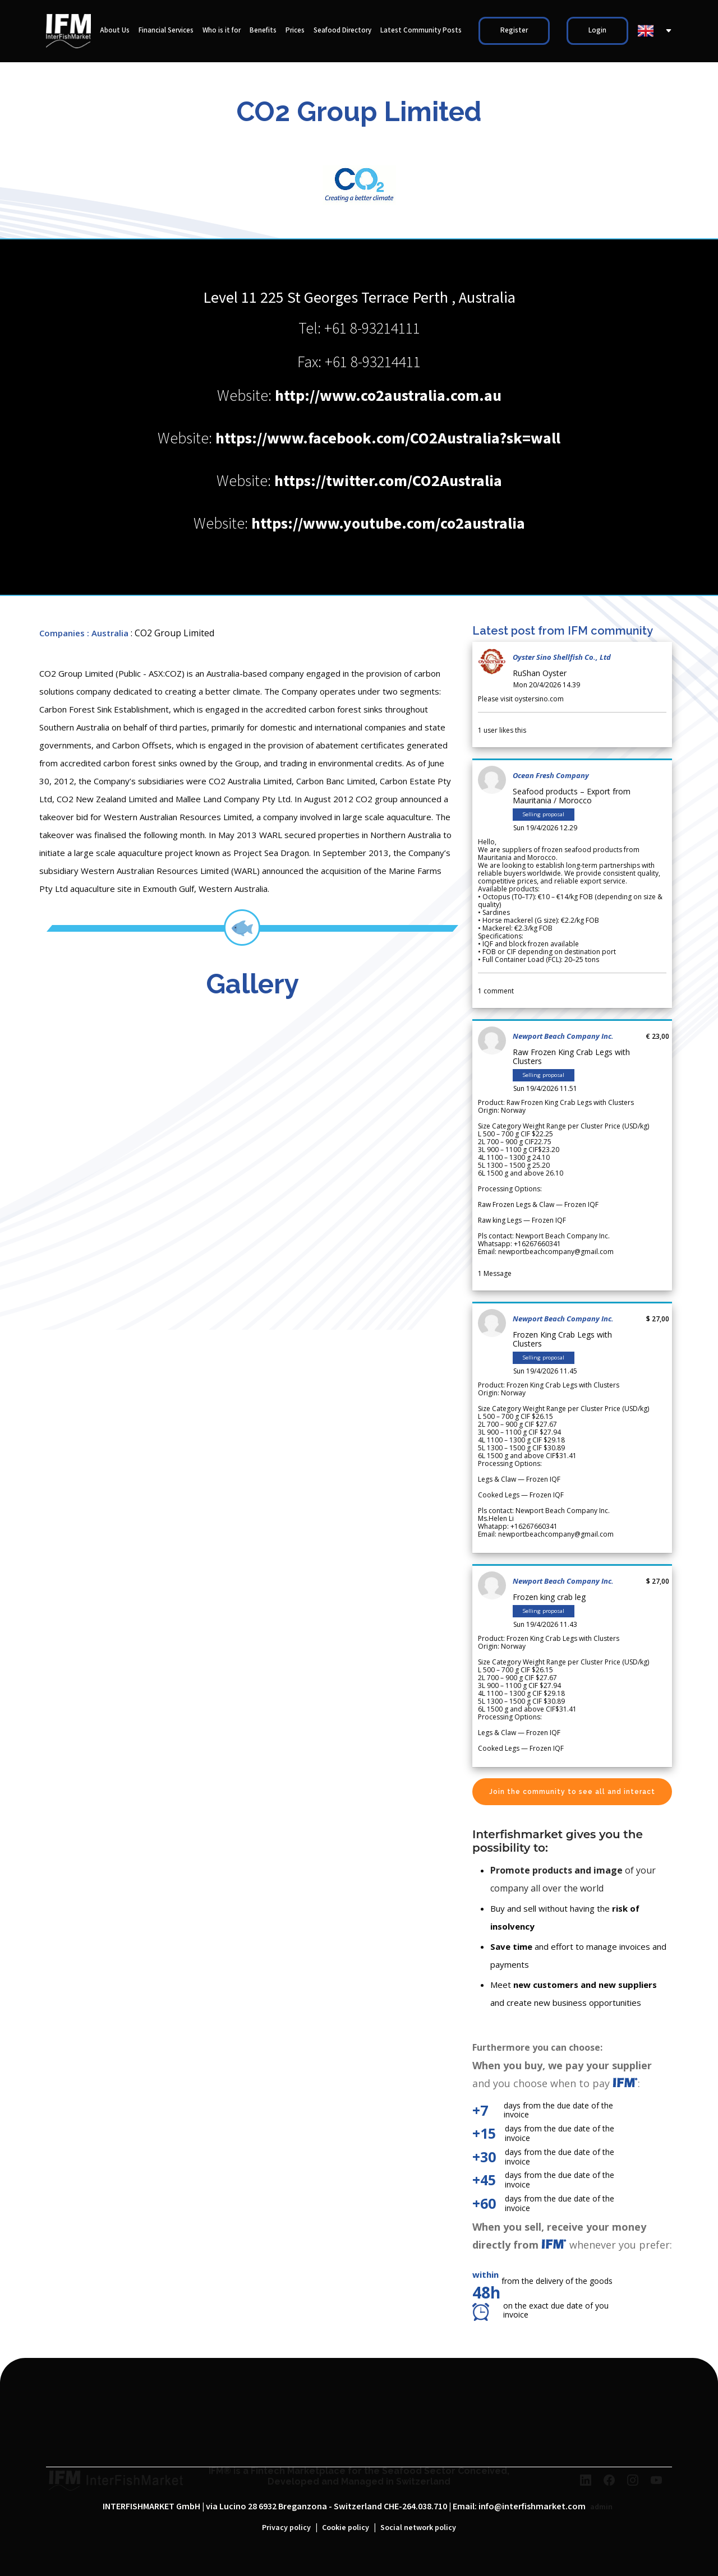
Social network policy (418, 2528)
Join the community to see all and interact (572, 1792)
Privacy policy (286, 2528)
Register (514, 30)
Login (597, 30)
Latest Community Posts (421, 30)
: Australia (107, 633)
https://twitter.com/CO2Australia (388, 481)
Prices (295, 30)
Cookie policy (345, 2528)
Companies (62, 633)
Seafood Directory (342, 30)
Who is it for (221, 30)
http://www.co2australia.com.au (388, 396)
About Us (115, 30)
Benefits (263, 30)
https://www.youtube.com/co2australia (388, 524)
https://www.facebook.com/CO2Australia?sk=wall (387, 438)
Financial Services (166, 30)
